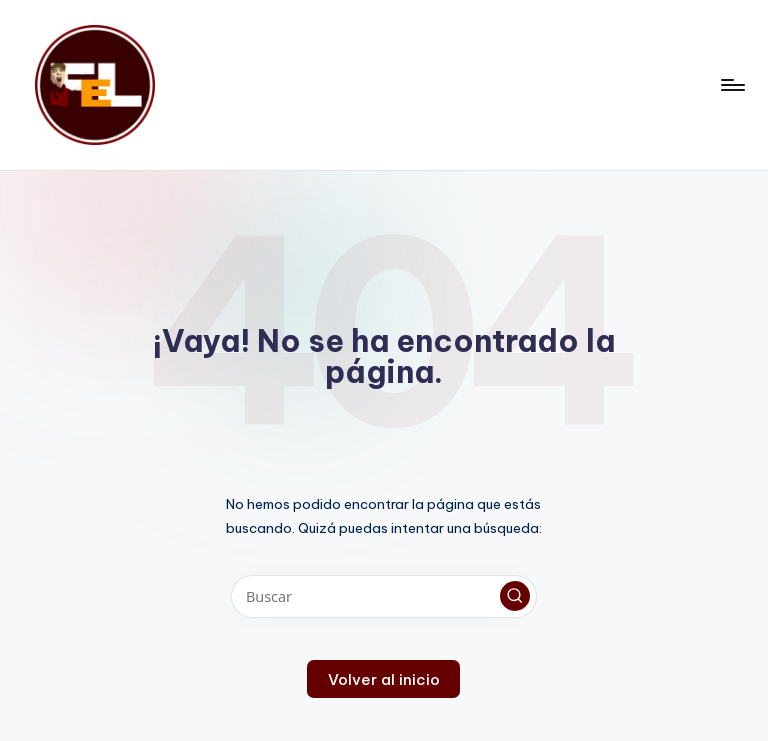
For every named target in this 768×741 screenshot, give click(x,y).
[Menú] (731, 85)
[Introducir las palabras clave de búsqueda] (383, 596)
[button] (515, 596)
